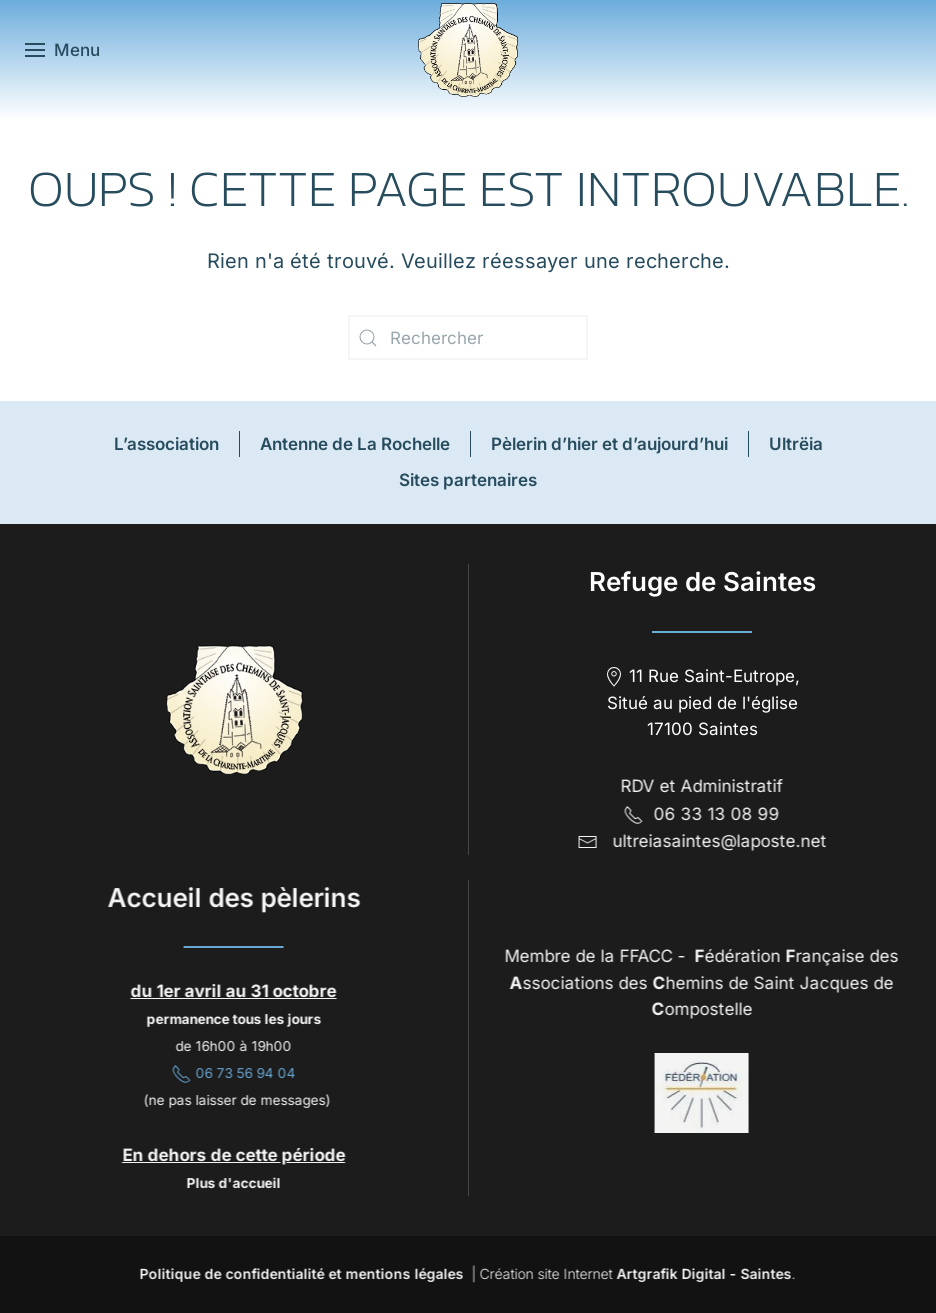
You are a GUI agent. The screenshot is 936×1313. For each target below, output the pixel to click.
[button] (62, 50)
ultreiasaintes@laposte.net (716, 841)
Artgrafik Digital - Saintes (701, 1273)
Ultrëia (796, 444)
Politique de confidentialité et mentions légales (299, 1273)
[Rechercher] (468, 337)
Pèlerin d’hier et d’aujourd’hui (609, 444)
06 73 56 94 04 (231, 1073)
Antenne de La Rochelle (355, 444)
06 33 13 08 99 (699, 814)
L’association (166, 444)
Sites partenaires (468, 480)
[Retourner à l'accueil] (468, 50)
